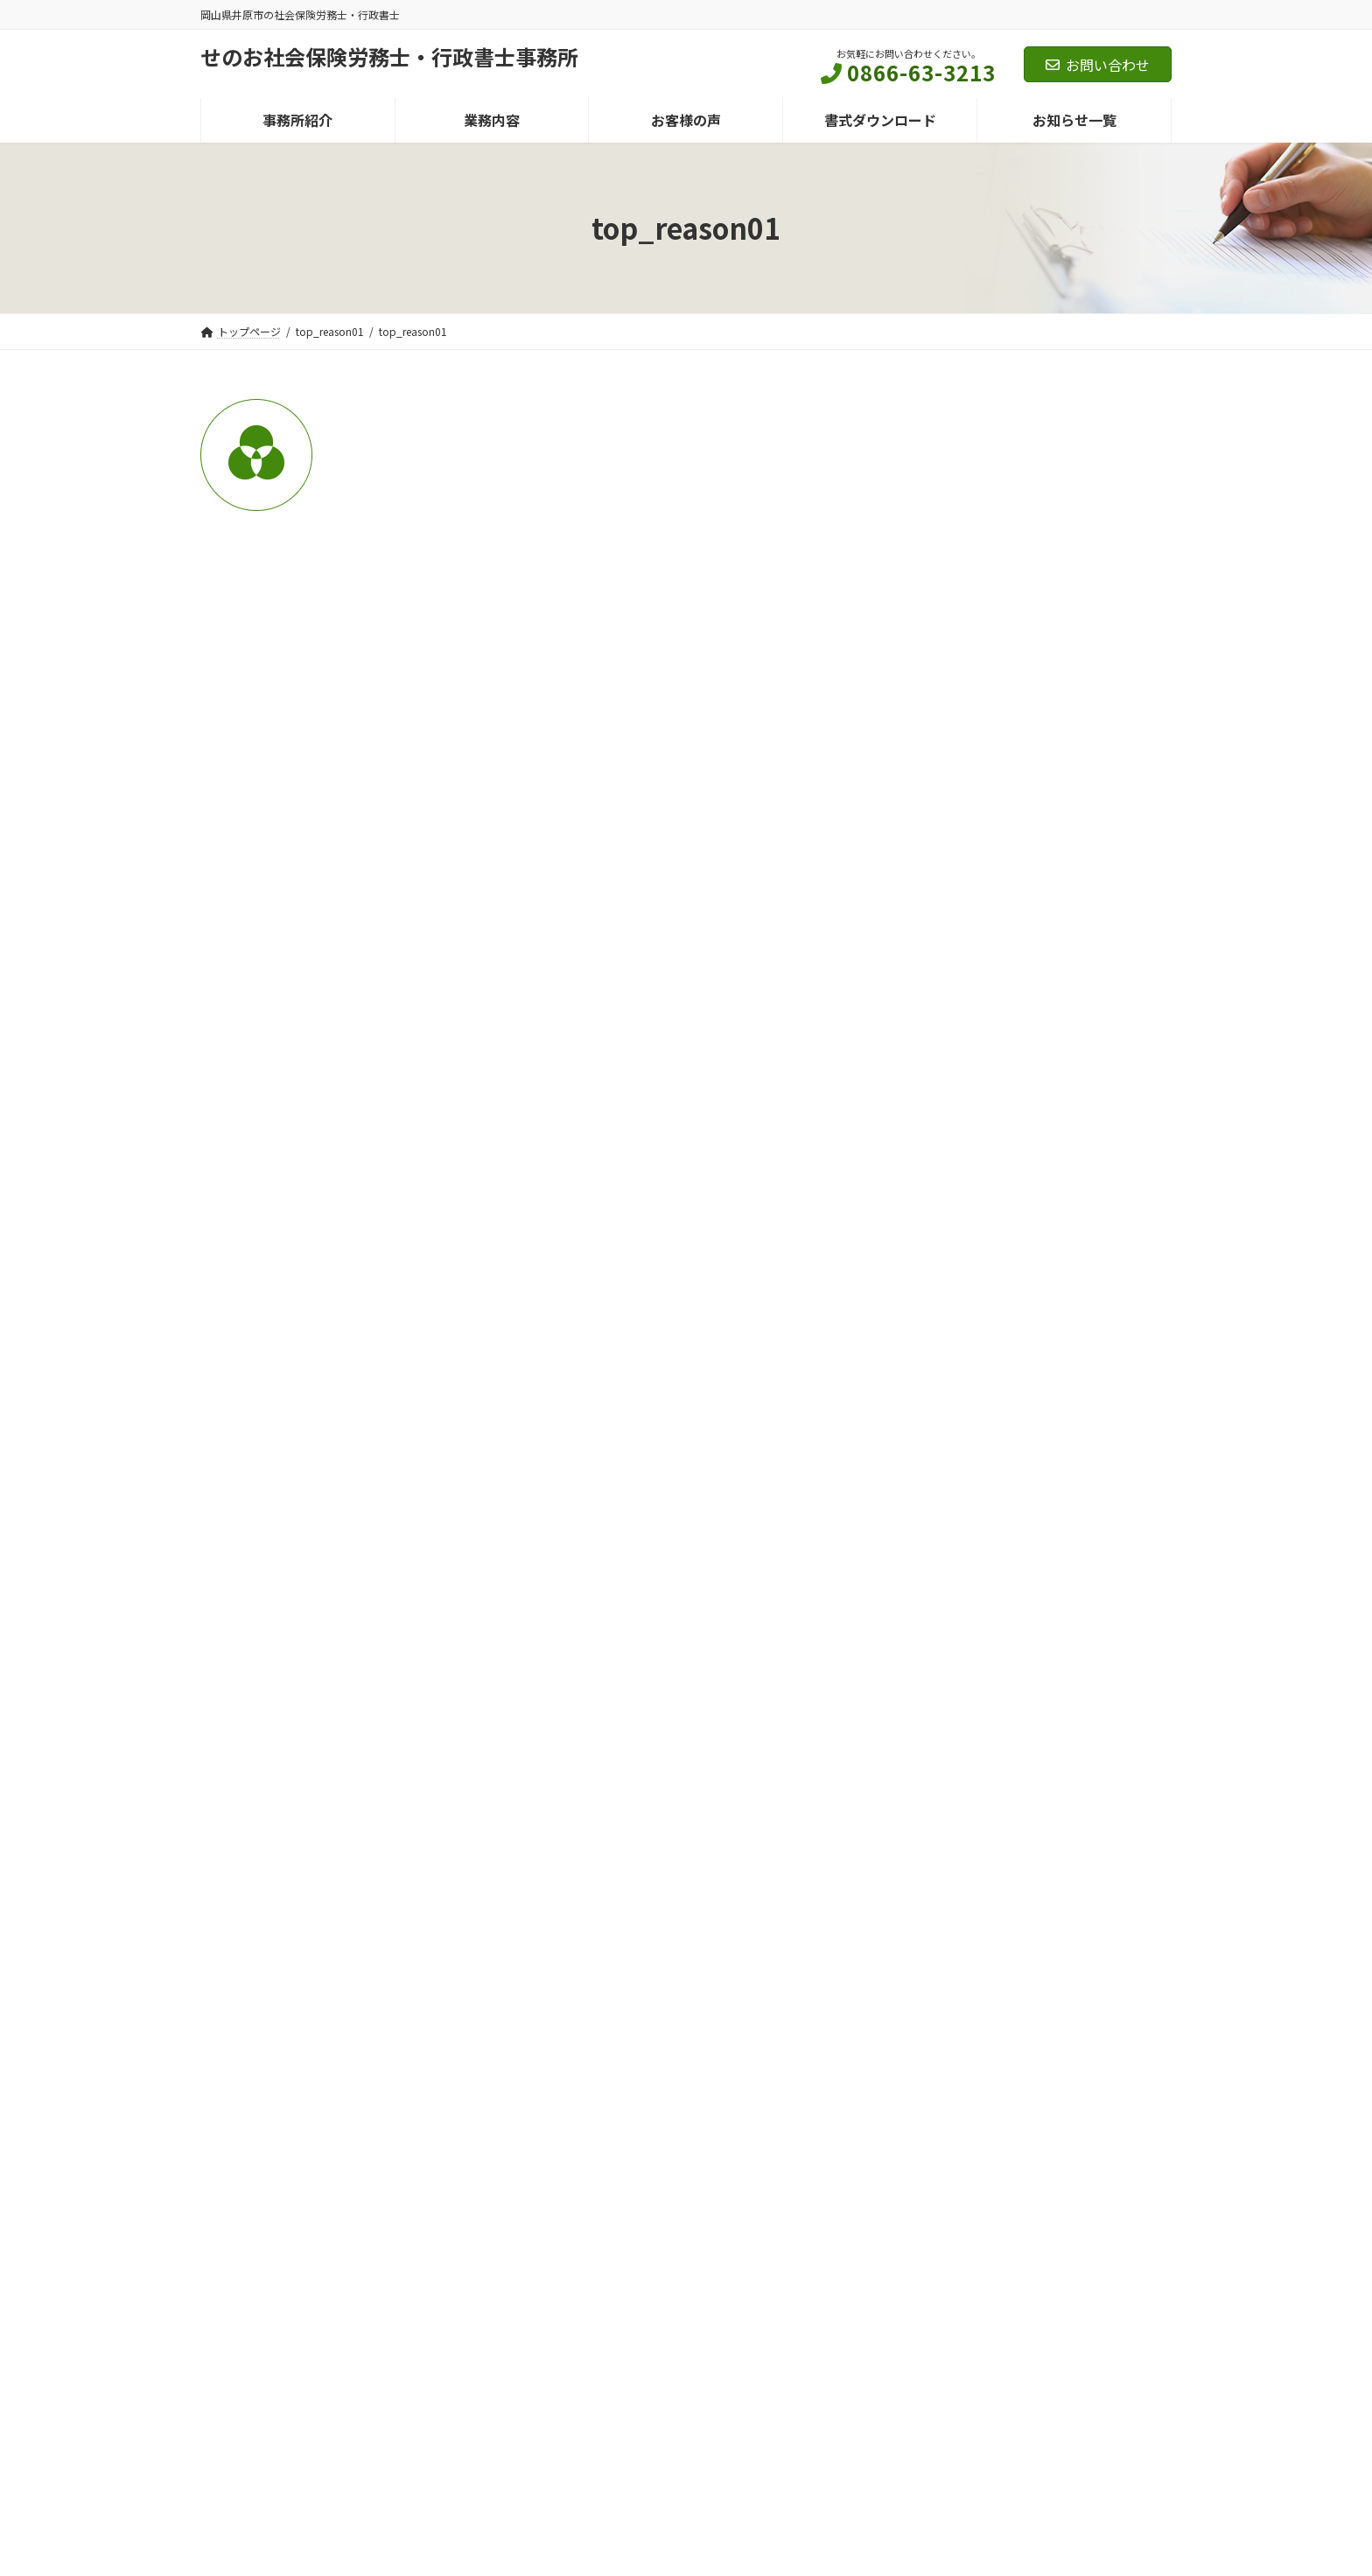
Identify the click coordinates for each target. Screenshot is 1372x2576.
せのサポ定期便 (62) (982, 581)
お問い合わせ (1098, 64)
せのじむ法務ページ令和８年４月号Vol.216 (1014, 957)
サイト (221, 1079)
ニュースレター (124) (973, 537)
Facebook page (1018, 2349)
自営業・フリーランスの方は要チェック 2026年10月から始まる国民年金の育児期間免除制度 (1035, 1056)
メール (230, 982)
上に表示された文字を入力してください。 (333, 1269)
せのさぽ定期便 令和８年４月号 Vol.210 (1027, 877)
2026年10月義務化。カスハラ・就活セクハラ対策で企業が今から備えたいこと (1030, 1156)
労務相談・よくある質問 (1049, 1392)
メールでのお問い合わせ (935, 2072)
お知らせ (1018, 1015)
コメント (237, 642)
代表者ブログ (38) (963, 667)
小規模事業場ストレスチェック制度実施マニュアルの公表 (1035, 1334)
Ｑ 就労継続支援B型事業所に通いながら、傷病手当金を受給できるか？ (1026, 1424)
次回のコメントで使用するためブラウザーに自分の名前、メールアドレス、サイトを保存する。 (516, 1176)
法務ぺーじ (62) (970, 624)
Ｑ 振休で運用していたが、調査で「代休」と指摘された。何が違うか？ (1028, 1602)
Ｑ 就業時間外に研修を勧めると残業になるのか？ (1035, 1513)
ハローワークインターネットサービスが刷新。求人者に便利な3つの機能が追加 (1035, 1245)
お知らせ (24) (951, 450)
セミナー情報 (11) (963, 494)
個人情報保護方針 (259, 2223)
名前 (223, 885)
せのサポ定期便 (1031, 856)
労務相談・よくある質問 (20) (994, 710)
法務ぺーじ (1023, 925)
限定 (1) (935, 753)
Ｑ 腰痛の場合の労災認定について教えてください (1034, 1692)
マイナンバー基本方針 (388, 2223)
